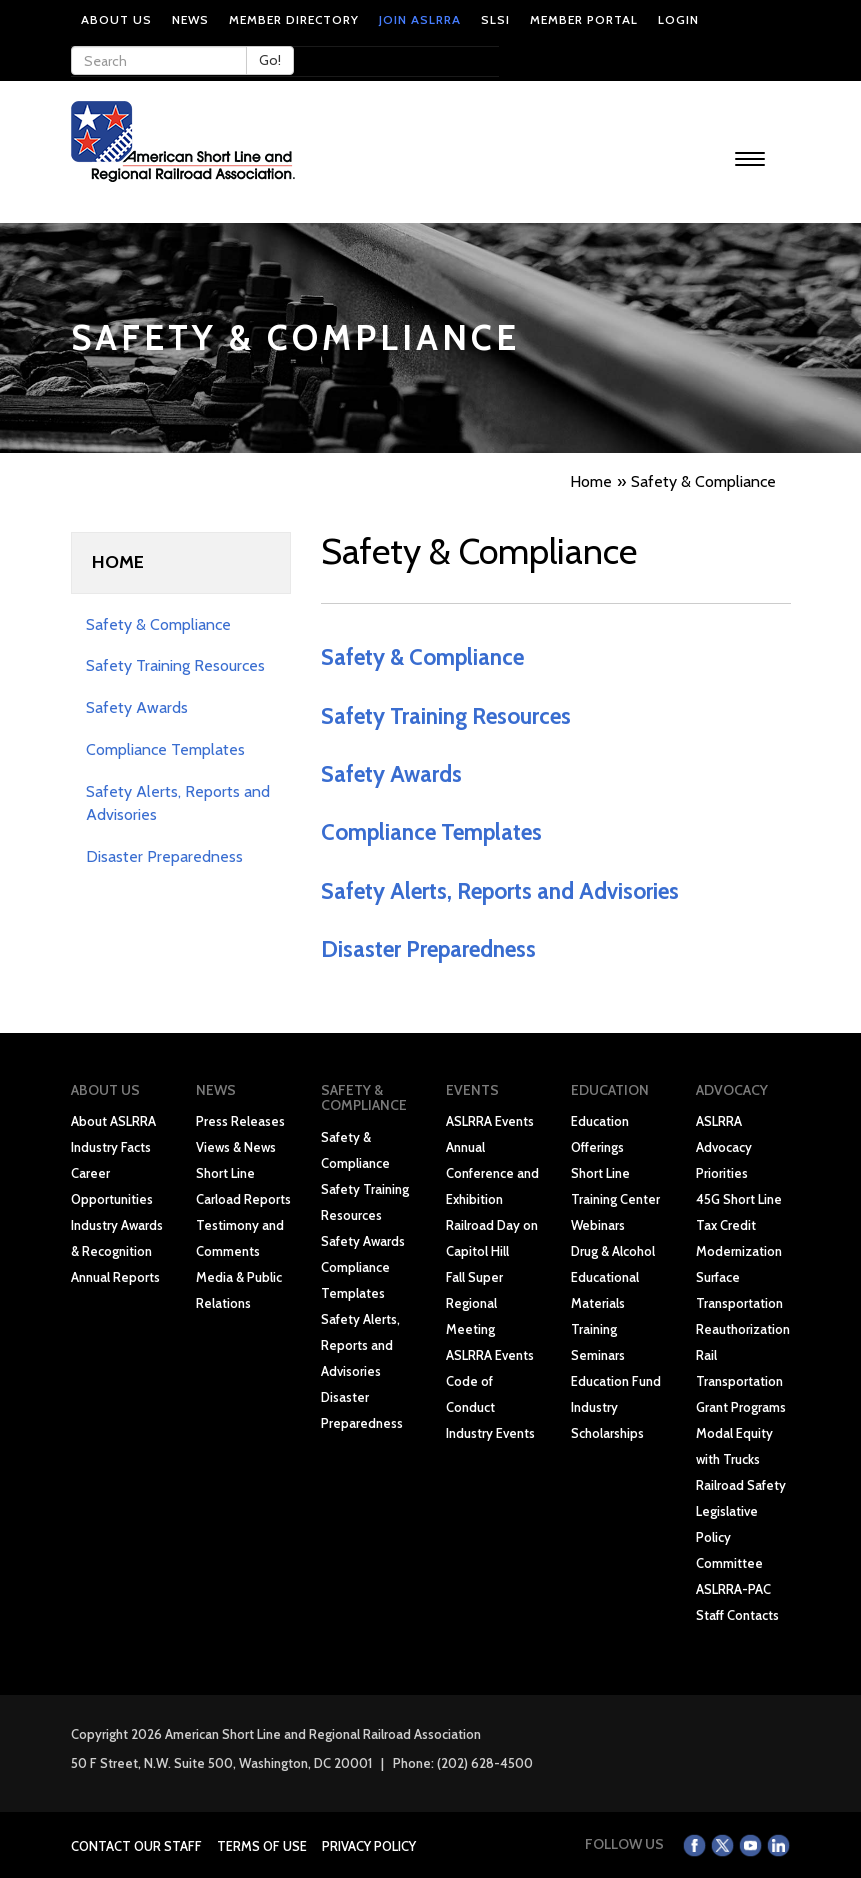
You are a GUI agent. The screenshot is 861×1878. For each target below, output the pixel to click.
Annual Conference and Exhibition (492, 1173)
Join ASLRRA (420, 19)
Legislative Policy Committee (729, 1537)
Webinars (598, 1225)
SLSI (495, 19)
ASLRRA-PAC (733, 1589)
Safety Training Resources (175, 665)
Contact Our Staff (136, 1846)
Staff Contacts (737, 1615)
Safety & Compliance (158, 624)
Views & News (236, 1147)
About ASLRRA (113, 1121)
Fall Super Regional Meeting (474, 1303)
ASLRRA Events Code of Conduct (490, 1381)
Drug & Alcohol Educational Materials (613, 1277)
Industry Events (490, 1433)
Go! (270, 60)
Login (678, 19)
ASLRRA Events (490, 1121)
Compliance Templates (165, 749)
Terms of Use (262, 1846)
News (190, 19)
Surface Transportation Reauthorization (743, 1303)
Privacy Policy (369, 1846)
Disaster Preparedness (164, 856)
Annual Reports (115, 1277)
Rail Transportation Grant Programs (741, 1381)
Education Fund (616, 1381)
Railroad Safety (741, 1485)
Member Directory (294, 19)
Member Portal (584, 19)
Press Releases (240, 1121)
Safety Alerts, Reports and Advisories (500, 891)
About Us (116, 19)
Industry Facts (111, 1147)
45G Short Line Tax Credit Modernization (739, 1225)
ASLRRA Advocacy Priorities (724, 1147)
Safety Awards (137, 707)
